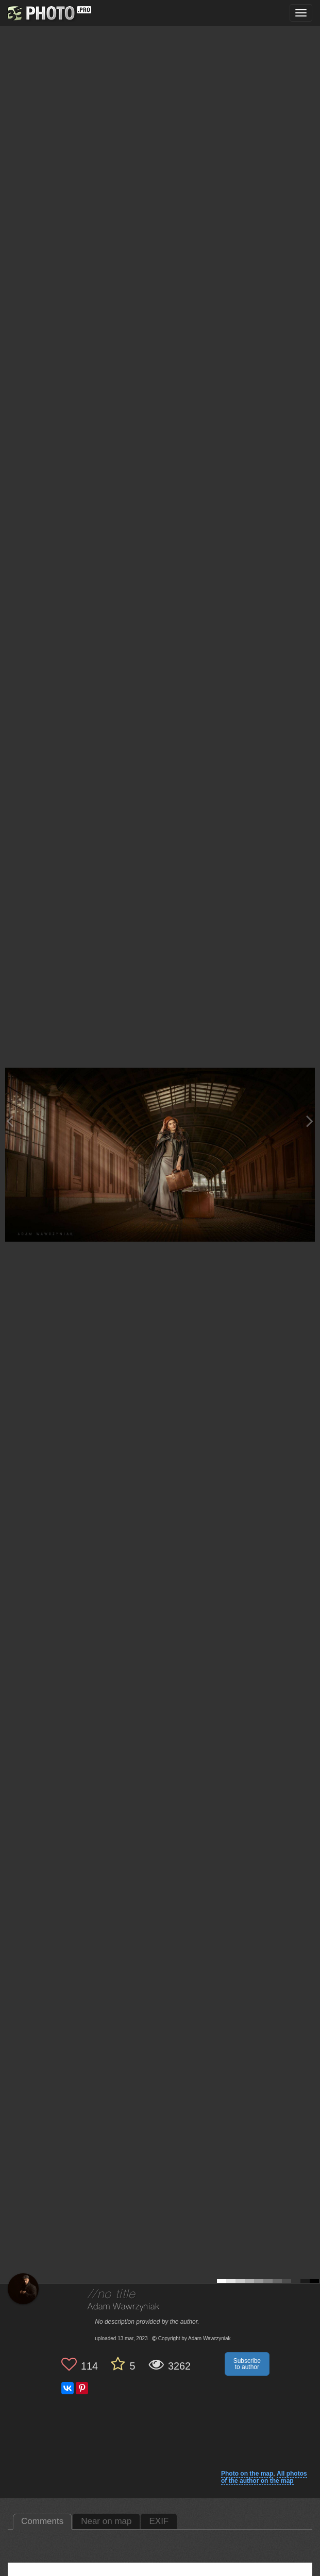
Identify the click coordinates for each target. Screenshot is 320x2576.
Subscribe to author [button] (247, 2364)
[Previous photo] (9, 1121)
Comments (42, 2521)
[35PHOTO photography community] (48, 13)
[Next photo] (309, 1121)
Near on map (106, 2521)
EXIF (159, 2521)
